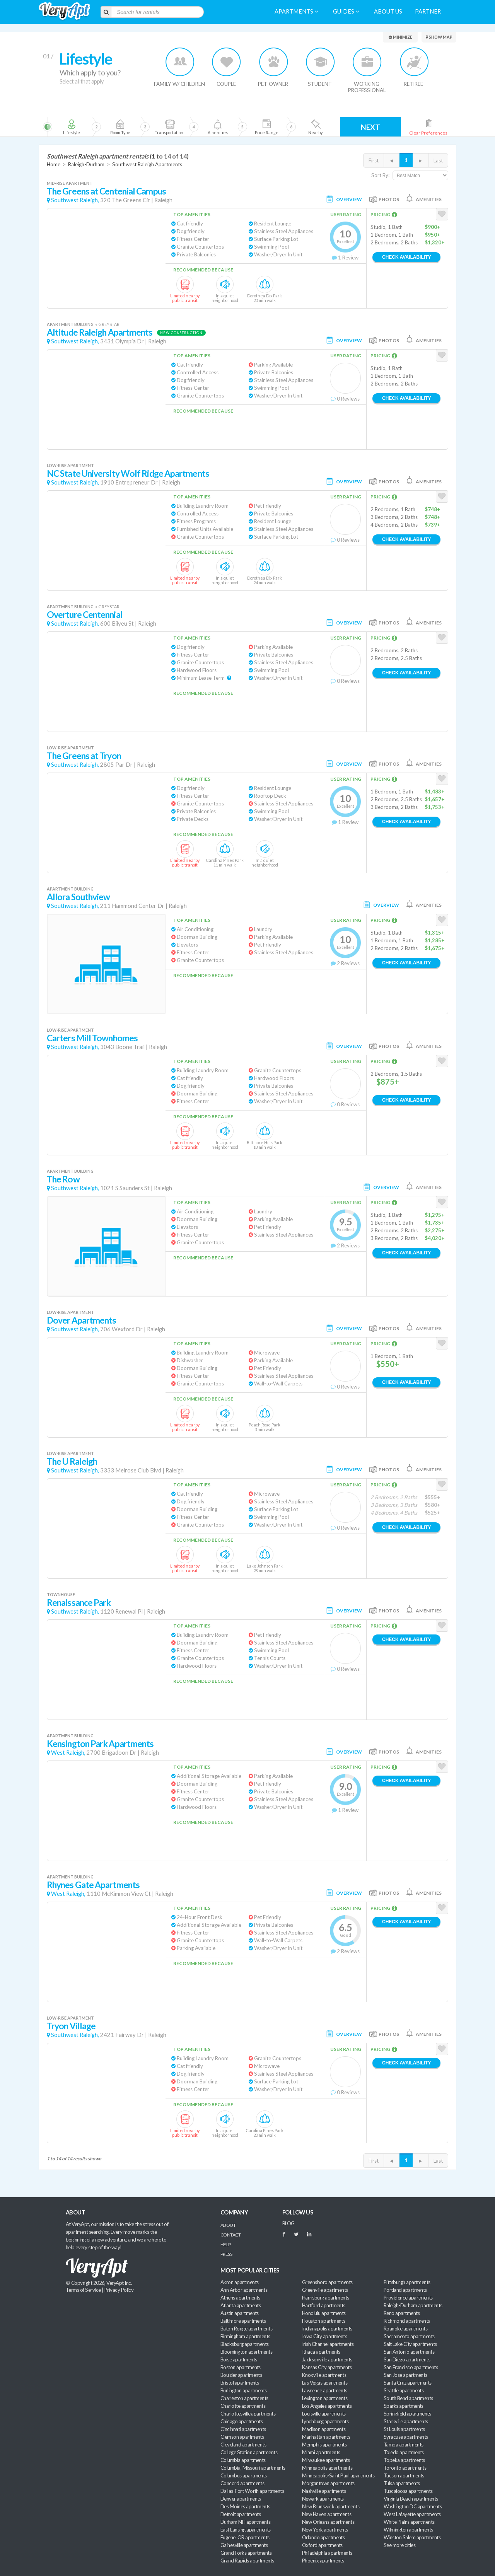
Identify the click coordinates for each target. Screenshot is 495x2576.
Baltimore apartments (243, 2321)
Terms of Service (83, 2290)
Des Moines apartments (245, 2506)
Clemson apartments (242, 2437)
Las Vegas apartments (324, 2383)
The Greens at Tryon (84, 756)
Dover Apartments (81, 1320)
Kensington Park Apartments (100, 1743)
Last (438, 160)
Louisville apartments (324, 2414)
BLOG (288, 2223)
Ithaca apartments (321, 2352)
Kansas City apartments (327, 2367)
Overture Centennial (85, 614)
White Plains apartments (409, 2522)
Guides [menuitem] (346, 11)
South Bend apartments (408, 2398)
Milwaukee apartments (326, 2460)
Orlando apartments (323, 2537)
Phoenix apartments (323, 2560)
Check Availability (406, 257)
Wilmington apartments (408, 2530)
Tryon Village (71, 2026)
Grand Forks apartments (245, 2553)
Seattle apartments (403, 2390)
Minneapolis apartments (327, 2468)
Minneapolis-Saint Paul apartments (338, 2475)
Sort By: (380, 175)
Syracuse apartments (406, 2437)
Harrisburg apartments (325, 2298)
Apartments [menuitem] (296, 11)
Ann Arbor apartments (243, 2290)
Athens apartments (240, 2298)
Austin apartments (239, 2313)
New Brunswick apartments (330, 2506)
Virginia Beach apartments (411, 2499)
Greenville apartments (325, 2290)
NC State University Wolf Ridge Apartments (128, 473)
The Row (63, 1179)
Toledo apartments (404, 2452)
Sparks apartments (403, 2406)
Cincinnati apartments (243, 2429)
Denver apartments (240, 2499)
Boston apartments (240, 2367)
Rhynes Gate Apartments (93, 1885)
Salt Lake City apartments (410, 2344)
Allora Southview (78, 897)
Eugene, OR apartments (245, 2537)
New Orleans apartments (328, 2522)
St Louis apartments (404, 2429)
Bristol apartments (239, 2383)
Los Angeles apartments (327, 2406)
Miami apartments (321, 2452)
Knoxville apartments (324, 2375)
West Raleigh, (68, 1752)
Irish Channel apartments (327, 2344)
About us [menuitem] (388, 11)
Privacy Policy (119, 2290)
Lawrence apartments (324, 2390)
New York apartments (325, 2530)
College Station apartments (248, 2452)
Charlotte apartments (242, 2406)
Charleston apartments (244, 2398)
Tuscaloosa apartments (408, 2491)
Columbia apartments (243, 2460)
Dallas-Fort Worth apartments (252, 2491)
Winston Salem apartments (412, 2537)
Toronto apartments (405, 2468)
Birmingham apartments (245, 2336)
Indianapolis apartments (327, 2328)
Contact (230, 2235)
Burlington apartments (243, 2390)
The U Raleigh (72, 1461)
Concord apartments (242, 2483)
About (228, 2225)
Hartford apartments (323, 2305)
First (374, 160)
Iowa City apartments (324, 2336)
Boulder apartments (241, 2375)
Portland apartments (405, 2290)
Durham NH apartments (245, 2522)
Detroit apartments (240, 2514)
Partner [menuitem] (428, 11)
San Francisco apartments (411, 2367)
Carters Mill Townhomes (92, 1038)
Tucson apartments (404, 2475)
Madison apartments (323, 2429)
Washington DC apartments (413, 2506)
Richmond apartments (407, 2321)
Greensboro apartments (327, 2282)
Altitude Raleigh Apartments (100, 332)
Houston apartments (323, 2321)
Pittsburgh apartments (407, 2282)
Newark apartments (323, 2499)
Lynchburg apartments (325, 2421)
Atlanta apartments (240, 2305)
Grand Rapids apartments (247, 2560)
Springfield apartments (407, 2414)
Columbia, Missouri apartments (252, 2468)
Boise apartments (238, 2359)
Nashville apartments (324, 2491)
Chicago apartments (241, 2421)
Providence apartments (408, 2298)
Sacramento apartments (409, 2336)
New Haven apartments (326, 2514)
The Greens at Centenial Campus (106, 191)
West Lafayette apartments (412, 2514)
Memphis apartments (324, 2444)
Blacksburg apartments (244, 2344)
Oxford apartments (322, 2545)
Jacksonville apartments (327, 2359)
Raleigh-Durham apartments (413, 2305)
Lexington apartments (324, 2398)
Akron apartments (239, 2282)
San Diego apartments (407, 2359)
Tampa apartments (403, 2444)
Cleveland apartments (243, 2444)
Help (225, 2244)
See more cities (399, 2545)
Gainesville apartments (244, 2545)
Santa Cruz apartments (408, 2383)
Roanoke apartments (405, 2328)
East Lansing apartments (245, 2530)
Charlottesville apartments (247, 2414)
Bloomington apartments (246, 2352)
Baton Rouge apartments (246, 2328)
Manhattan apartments (326, 2437)
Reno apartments (402, 2313)
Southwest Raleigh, (75, 200)
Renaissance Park (79, 1602)
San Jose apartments (405, 2375)
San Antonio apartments (409, 2352)
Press (226, 2254)
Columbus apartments (243, 2475)
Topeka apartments (404, 2460)
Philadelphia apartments (327, 2553)
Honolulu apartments (324, 2313)
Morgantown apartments (328, 2483)
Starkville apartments (406, 2421)
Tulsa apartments (402, 2483)
